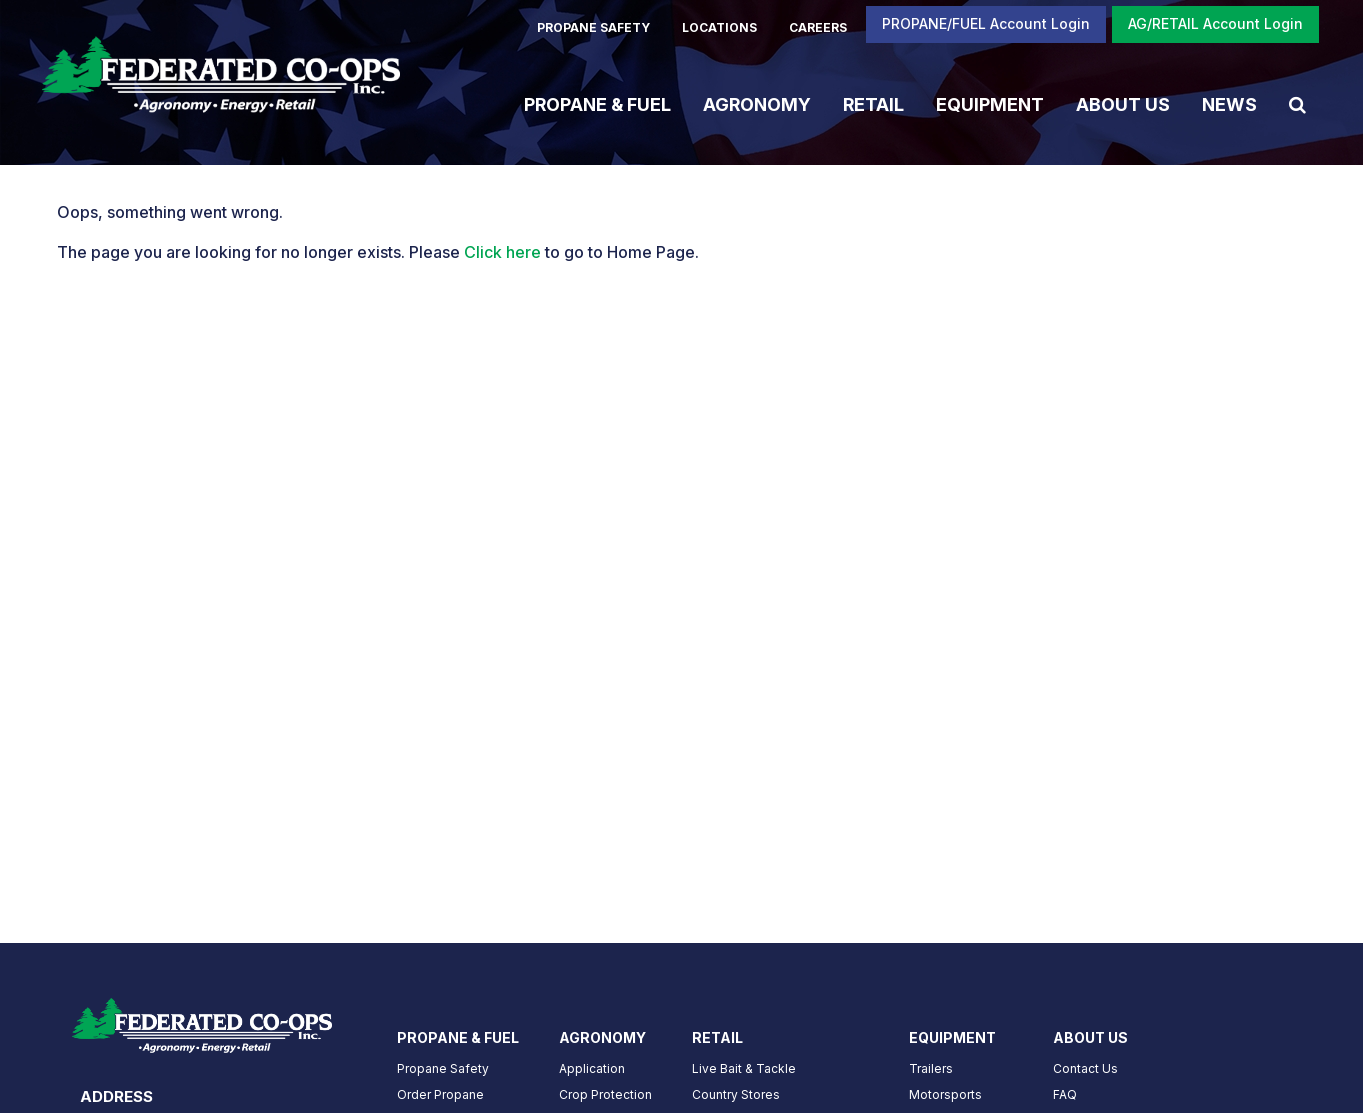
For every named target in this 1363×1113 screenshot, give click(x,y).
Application (592, 1068)
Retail (873, 103)
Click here (502, 252)
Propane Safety (443, 1068)
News (1229, 103)
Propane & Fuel (597, 103)
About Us (1123, 103)
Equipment (990, 103)
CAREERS (818, 27)
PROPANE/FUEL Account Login (986, 23)
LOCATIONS (719, 27)
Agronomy (757, 103)
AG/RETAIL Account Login (1215, 23)
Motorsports (945, 1094)
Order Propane (440, 1094)
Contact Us (1085, 1068)
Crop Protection (605, 1094)
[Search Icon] (1297, 104)
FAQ (1065, 1094)
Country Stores (736, 1094)
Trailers (931, 1068)
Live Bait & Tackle (744, 1068)
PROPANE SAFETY (593, 27)
